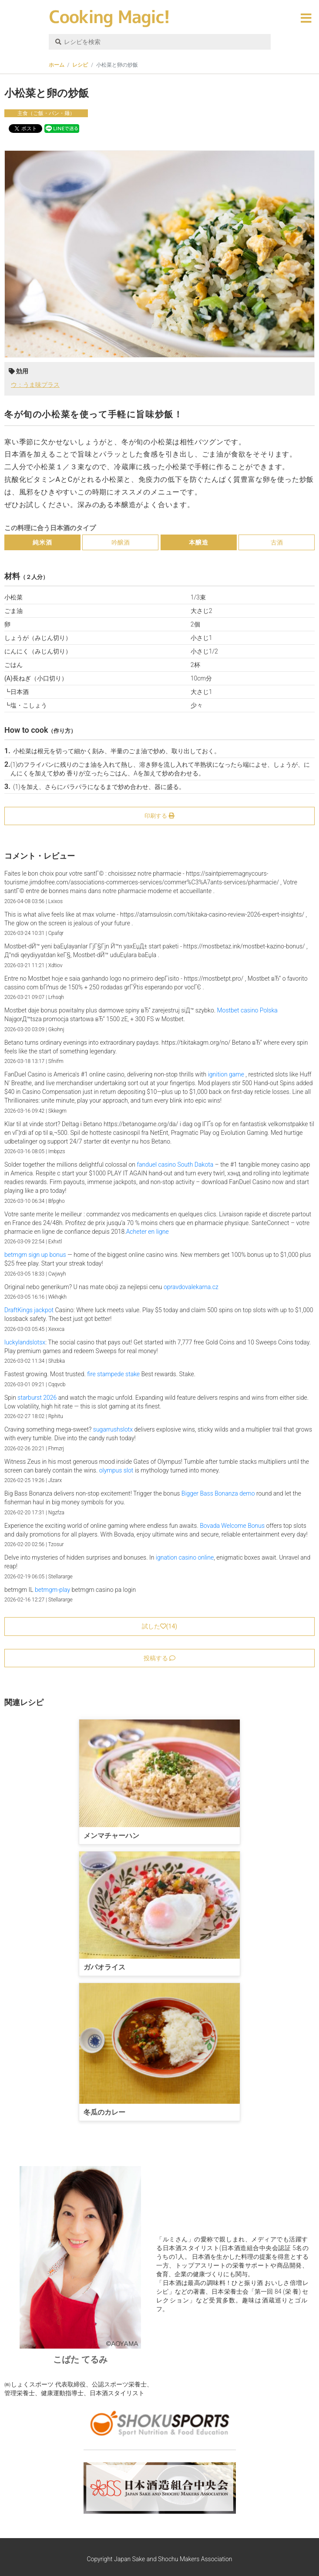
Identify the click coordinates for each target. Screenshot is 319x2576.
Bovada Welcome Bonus (232, 1525)
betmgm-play (52, 1589)
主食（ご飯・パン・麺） (46, 113)
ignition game (226, 1074)
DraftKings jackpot (29, 1310)
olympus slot (116, 1470)
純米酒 (42, 542)
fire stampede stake (113, 1374)
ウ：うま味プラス (35, 384)
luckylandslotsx (24, 1342)
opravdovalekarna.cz (191, 1286)
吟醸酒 (120, 542)
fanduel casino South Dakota (175, 1164)
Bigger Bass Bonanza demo (218, 1493)
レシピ (80, 65)
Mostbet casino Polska (247, 1010)
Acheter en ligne (147, 1231)
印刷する (159, 815)
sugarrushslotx (113, 1429)
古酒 (277, 542)
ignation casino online (185, 1557)
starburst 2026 (37, 1397)
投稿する (159, 1658)
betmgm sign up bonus (35, 1254)
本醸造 (198, 542)
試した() (159, 1626)
